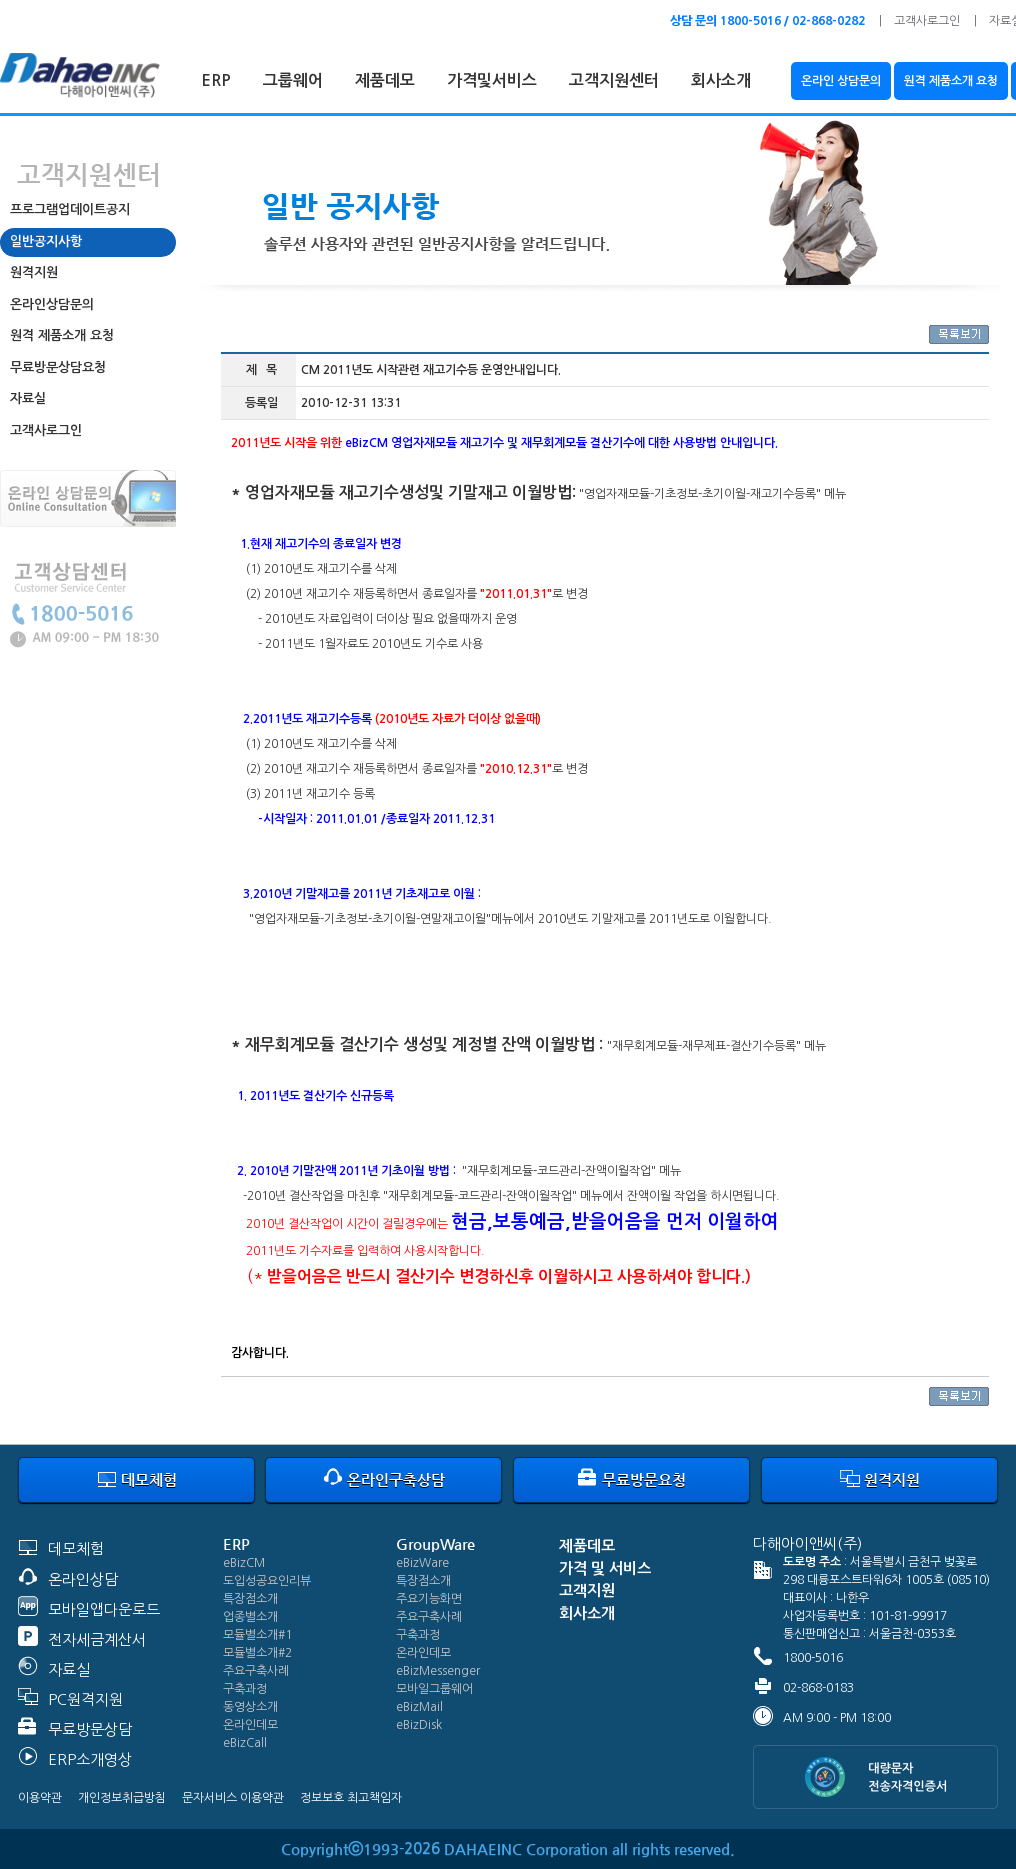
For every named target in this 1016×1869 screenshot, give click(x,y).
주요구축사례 (256, 1671)
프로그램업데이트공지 (70, 209)
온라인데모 (250, 1725)
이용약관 (40, 1798)
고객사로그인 (927, 21)
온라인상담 (83, 1579)
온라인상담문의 (52, 304)
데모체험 (137, 1479)
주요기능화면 (429, 1599)
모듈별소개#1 (257, 1635)
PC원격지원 (85, 1699)
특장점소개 (250, 1599)
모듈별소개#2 (257, 1653)
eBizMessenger (438, 1671)
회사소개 (721, 80)
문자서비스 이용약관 (233, 1798)
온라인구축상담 (384, 1479)
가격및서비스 (492, 80)
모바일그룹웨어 (434, 1689)
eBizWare (422, 1563)
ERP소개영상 (90, 1759)
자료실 (28, 398)
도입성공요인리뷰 (267, 1581)
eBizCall (245, 1743)
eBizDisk (419, 1725)
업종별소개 (250, 1617)
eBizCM (244, 1563)
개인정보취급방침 (122, 1798)
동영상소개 (250, 1707)
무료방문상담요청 (58, 367)
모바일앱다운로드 (104, 1609)
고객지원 (587, 1590)
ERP (216, 80)
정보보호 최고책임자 (351, 1798)
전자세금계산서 (97, 1639)
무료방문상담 (90, 1729)
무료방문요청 (632, 1479)
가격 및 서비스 (605, 1568)
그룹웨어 (293, 80)
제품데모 (385, 80)
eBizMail (419, 1707)
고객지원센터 (614, 80)
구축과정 (245, 1689)
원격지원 (34, 272)
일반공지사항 (46, 241)
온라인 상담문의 (841, 81)
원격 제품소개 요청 (951, 81)
